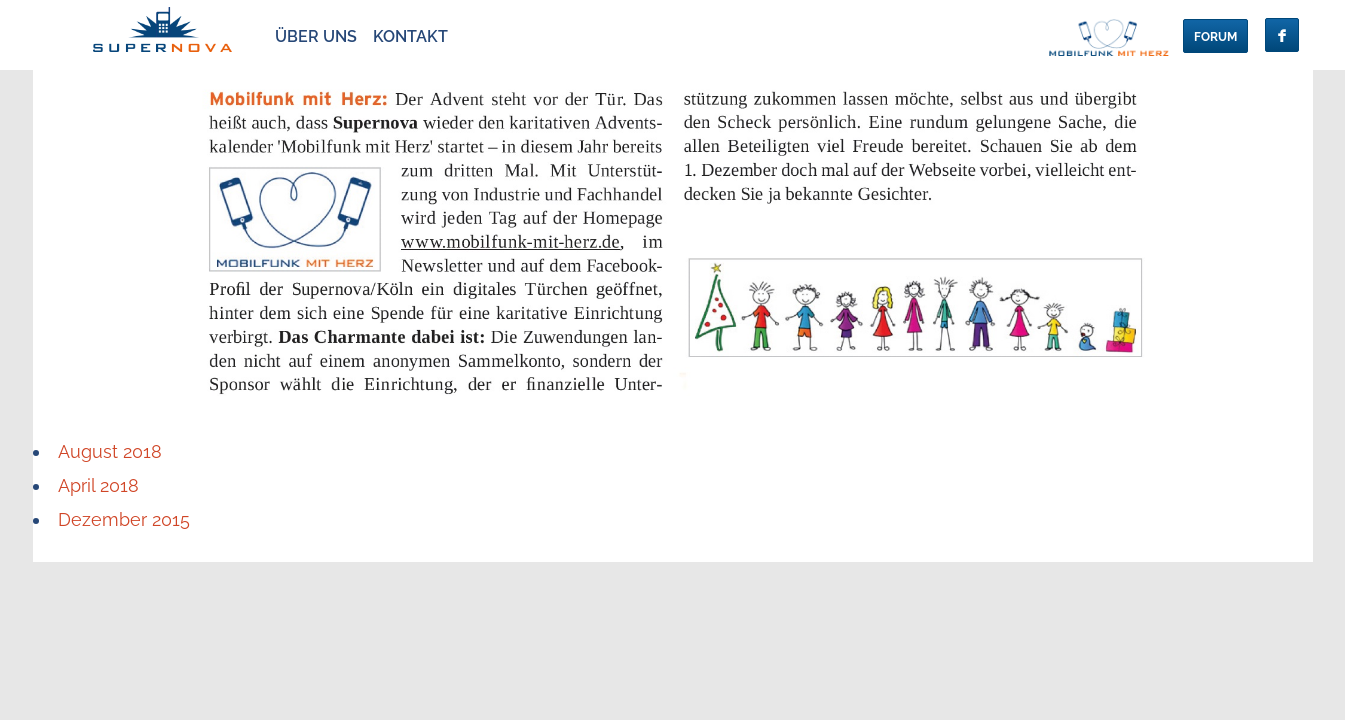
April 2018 (98, 485)
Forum (1215, 37)
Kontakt (410, 36)
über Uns (316, 36)
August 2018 (110, 451)
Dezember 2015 (124, 519)
